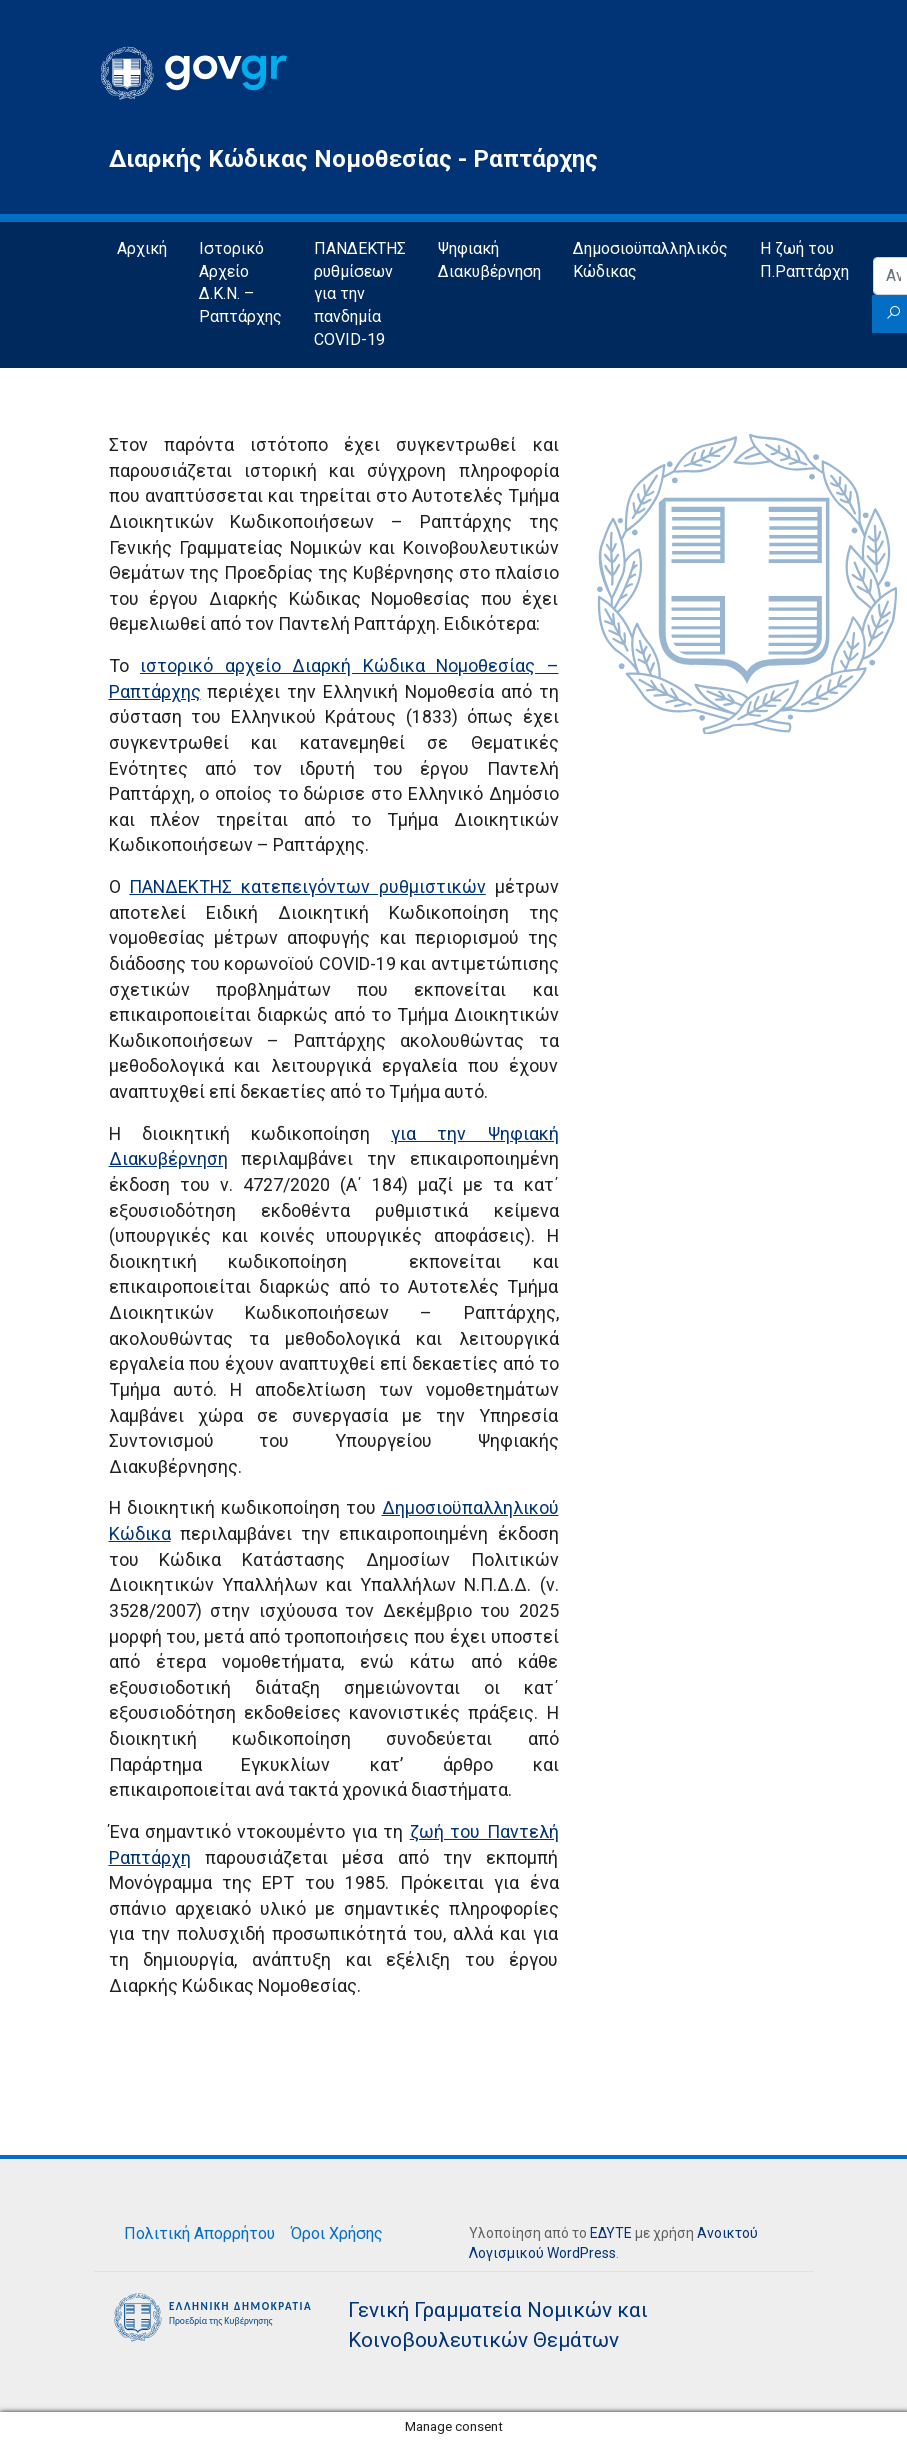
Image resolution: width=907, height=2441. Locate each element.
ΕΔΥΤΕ (611, 2233)
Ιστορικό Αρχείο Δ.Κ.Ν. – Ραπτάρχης (240, 283)
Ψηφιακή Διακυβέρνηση (489, 260)
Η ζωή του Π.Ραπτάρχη (804, 260)
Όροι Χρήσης (337, 2233)
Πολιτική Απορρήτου (199, 2233)
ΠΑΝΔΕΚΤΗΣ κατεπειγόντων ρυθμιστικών (307, 886)
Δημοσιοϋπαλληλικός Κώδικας (650, 260)
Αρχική (142, 248)
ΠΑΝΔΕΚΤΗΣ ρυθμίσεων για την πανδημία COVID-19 (360, 294)
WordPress (581, 2253)
